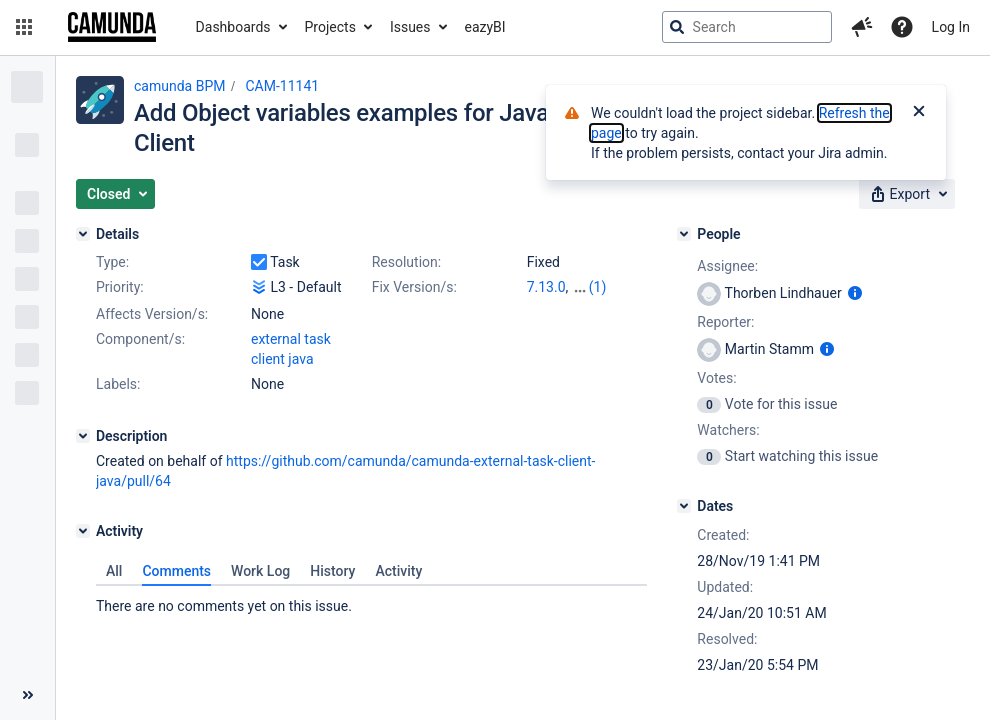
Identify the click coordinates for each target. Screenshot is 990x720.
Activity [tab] (398, 571)
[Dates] (684, 506)
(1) (598, 287)
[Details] (83, 234)
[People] (684, 234)
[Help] (902, 27)
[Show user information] (855, 293)
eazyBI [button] (485, 27)
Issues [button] (410, 27)
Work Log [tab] (260, 571)
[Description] (83, 436)
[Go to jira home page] (112, 27)
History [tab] (332, 571)
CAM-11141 (282, 86)
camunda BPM (179, 86)
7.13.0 (546, 287)
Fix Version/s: (414, 287)
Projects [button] (330, 27)
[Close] (919, 113)
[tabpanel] (371, 601)
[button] (24, 27)
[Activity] (83, 531)
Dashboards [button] (233, 27)
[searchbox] (747, 27)
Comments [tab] (176, 571)
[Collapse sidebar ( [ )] (27, 695)
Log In (951, 27)
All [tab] (114, 571)
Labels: (118, 384)
